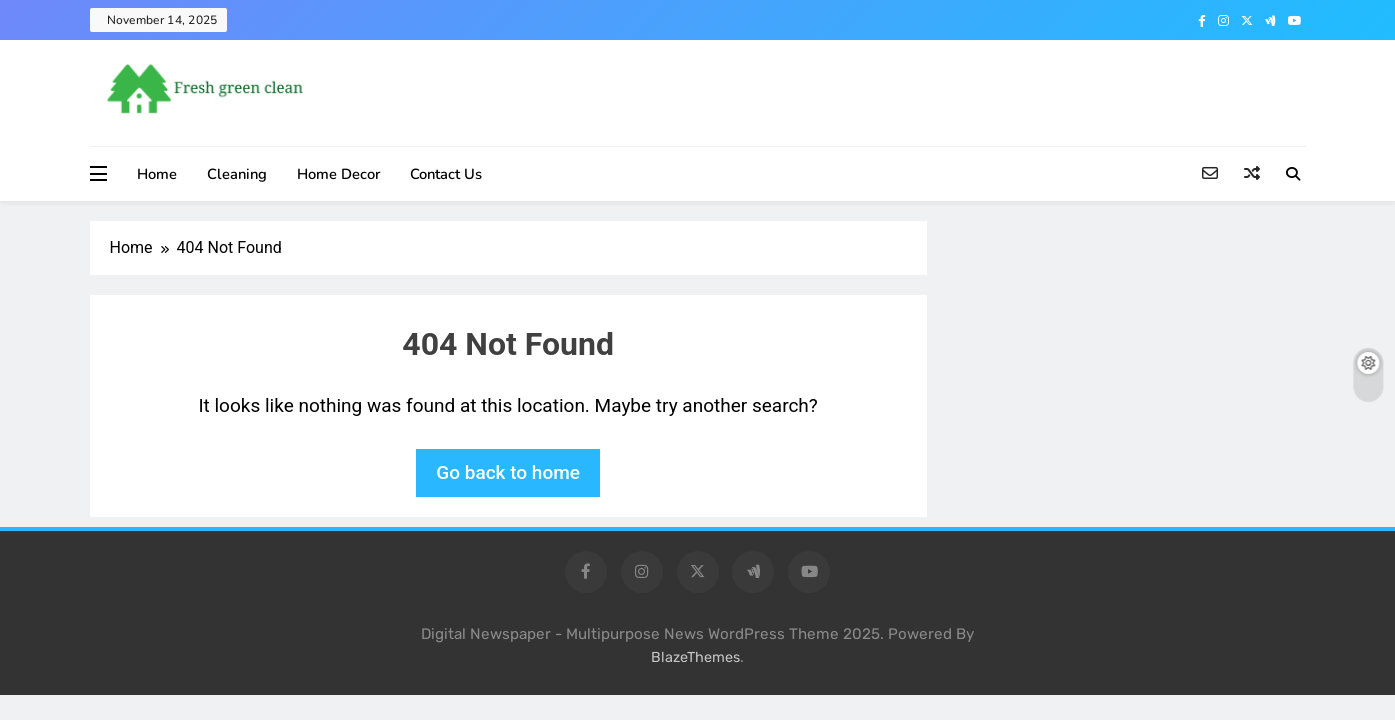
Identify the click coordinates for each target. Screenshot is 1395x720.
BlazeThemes (695, 657)
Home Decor (338, 174)
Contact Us (446, 174)
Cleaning (237, 174)
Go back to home (508, 472)
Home (157, 174)
